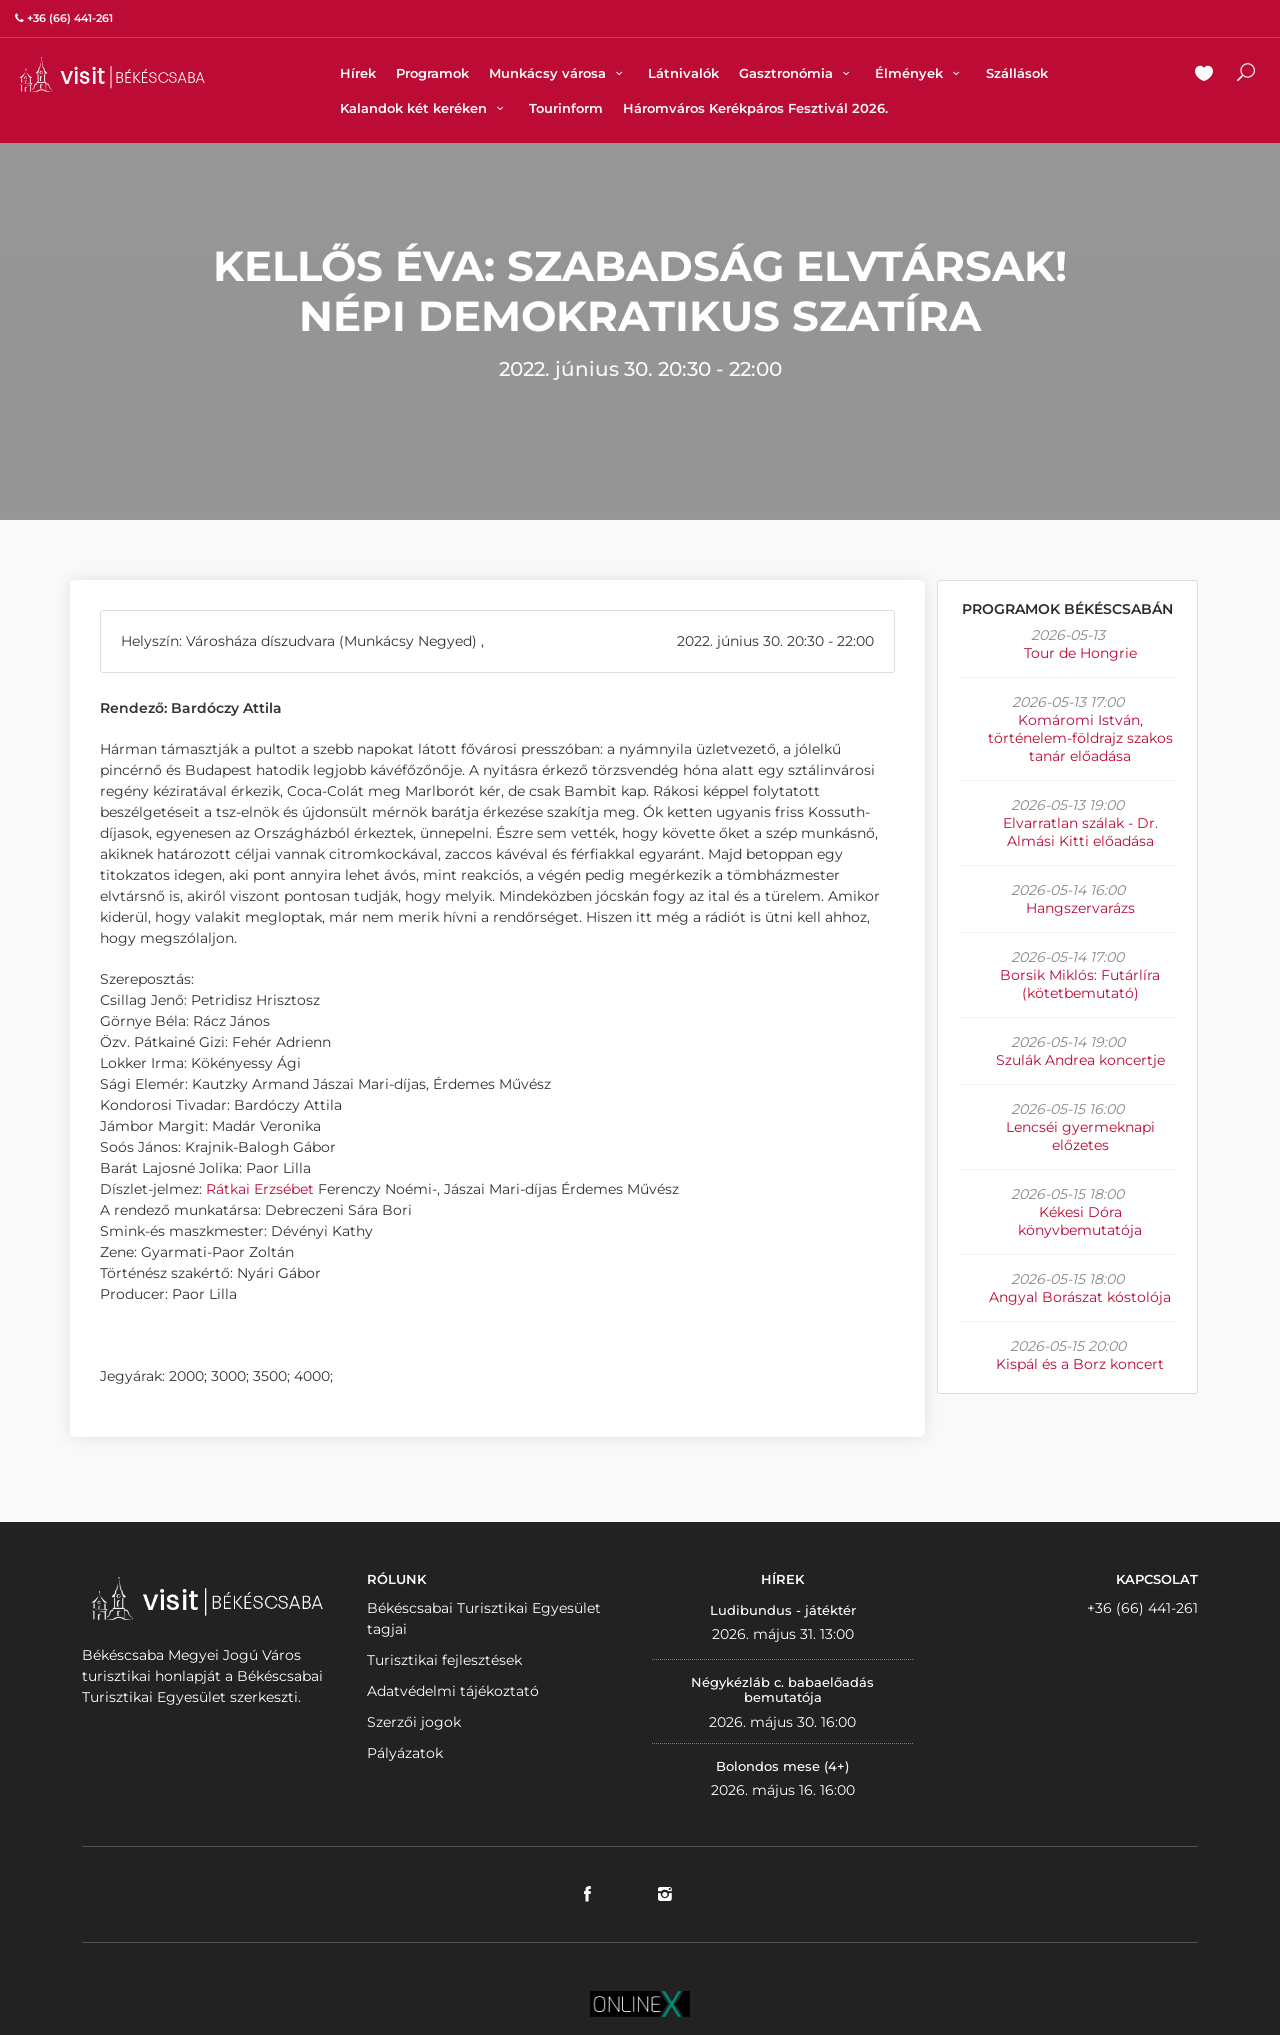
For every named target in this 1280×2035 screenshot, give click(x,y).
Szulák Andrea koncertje (1080, 1060)
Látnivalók (683, 73)
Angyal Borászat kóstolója (1080, 1297)
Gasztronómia (797, 73)
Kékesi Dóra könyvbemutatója (1080, 1221)
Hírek (358, 73)
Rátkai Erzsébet (260, 1189)
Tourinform (566, 108)
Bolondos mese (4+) (782, 1766)
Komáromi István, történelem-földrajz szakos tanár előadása (1080, 738)
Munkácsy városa (558, 73)
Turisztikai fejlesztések (444, 1660)
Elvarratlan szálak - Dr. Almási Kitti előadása (1080, 832)
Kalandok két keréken (424, 108)
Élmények (920, 73)
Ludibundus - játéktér (783, 1610)
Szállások (1017, 73)
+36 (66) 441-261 (1142, 1608)
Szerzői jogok (414, 1722)
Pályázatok (405, 1753)
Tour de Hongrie (1080, 653)
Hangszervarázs (1080, 908)
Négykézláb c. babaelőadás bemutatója (782, 1690)
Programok (432, 73)
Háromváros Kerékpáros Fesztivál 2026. (755, 108)
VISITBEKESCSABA (112, 74)
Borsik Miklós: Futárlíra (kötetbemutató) (1080, 984)
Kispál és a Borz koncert (1080, 1364)
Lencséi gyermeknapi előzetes (1080, 1136)
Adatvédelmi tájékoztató (453, 1691)
